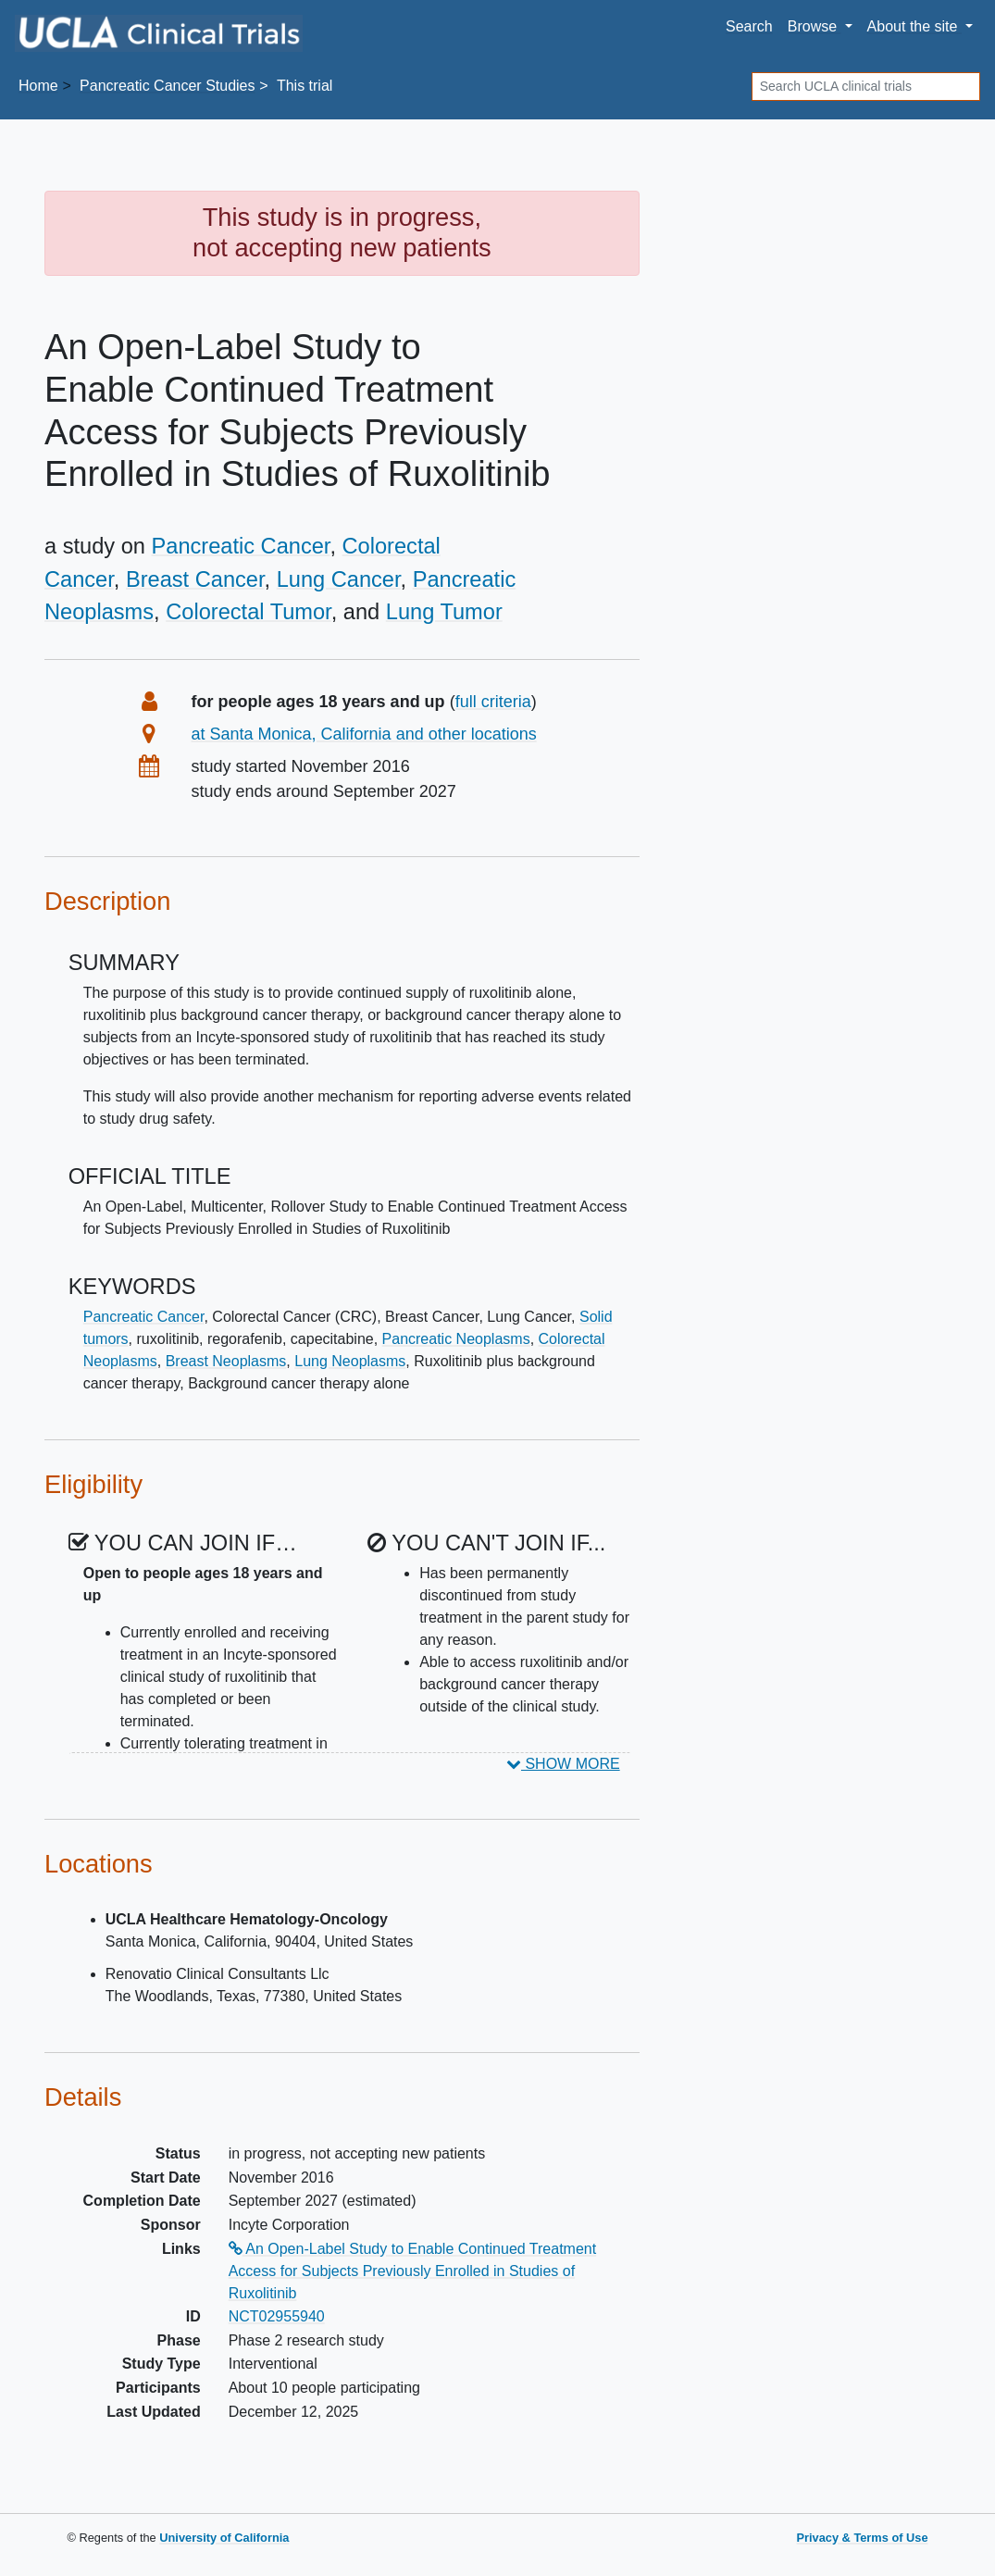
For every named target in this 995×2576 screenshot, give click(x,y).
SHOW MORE (563, 1764)
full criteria (493, 701)
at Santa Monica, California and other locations (364, 734)
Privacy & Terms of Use (861, 2538)
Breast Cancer (195, 579)
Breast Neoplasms (226, 1361)
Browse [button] (814, 26)
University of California (224, 2538)
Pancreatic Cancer (241, 546)
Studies (167, 85)
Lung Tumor (444, 612)
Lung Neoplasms (349, 1361)
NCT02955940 (277, 2316)
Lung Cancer (339, 579)
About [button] (914, 26)
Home (38, 85)
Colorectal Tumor (248, 612)
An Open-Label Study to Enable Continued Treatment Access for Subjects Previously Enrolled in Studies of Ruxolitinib (412, 2271)
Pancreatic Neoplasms (456, 1339)
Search (749, 26)
